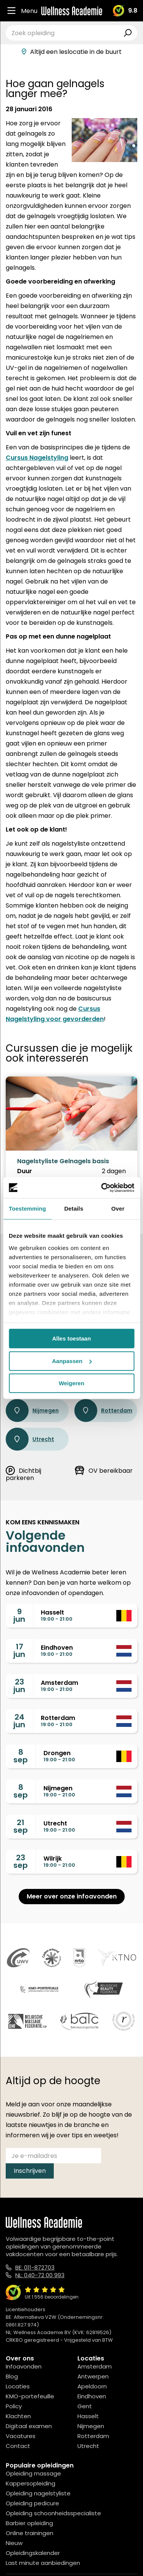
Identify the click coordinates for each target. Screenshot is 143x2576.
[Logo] (71, 11)
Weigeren (71, 1383)
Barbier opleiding (29, 2523)
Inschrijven (30, 2170)
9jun (19, 1615)
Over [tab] (118, 1208)
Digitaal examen (29, 2426)
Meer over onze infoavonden (72, 1896)
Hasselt (88, 2416)
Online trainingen (29, 2533)
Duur (24, 1171)
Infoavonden (24, 2366)
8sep (20, 1756)
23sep (20, 1861)
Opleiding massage (33, 2473)
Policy (14, 2406)
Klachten (18, 2416)
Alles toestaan (71, 1338)
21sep (20, 1826)
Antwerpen (93, 2376)
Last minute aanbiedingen (43, 2563)
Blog (12, 2376)
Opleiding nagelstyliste (38, 2493)
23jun (19, 1685)
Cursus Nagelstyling (37, 457)
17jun (19, 1650)
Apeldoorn (92, 2386)
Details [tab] (73, 1208)
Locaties (18, 2386)
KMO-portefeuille (30, 2396)
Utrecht (30, 1439)
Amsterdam (94, 2366)
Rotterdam (103, 1410)
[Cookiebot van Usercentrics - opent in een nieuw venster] (101, 1188)
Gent (84, 2406)
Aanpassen (72, 1361)
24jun (19, 1721)
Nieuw (14, 2543)
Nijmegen (32, 1410)
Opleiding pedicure (32, 2503)
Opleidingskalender (33, 2553)
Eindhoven (91, 2396)
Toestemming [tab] (27, 1208)
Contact (18, 2446)
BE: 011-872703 (35, 2267)
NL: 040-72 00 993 (39, 2275)
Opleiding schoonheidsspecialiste (53, 2513)
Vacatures (20, 2436)
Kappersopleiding (30, 2483)
